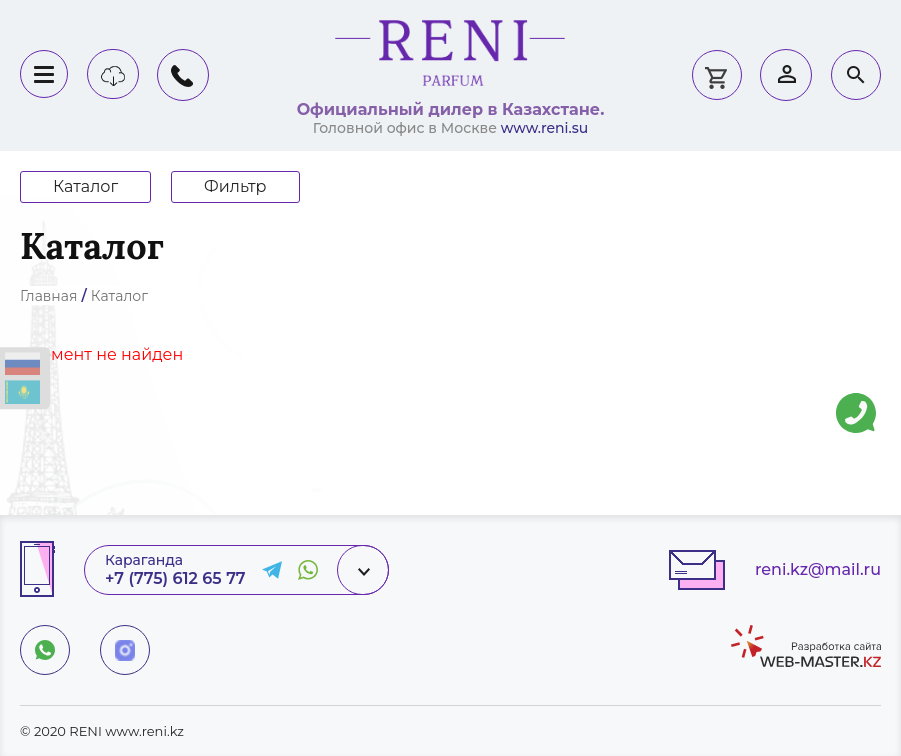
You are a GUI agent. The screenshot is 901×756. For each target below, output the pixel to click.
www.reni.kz (144, 731)
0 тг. (716, 75)
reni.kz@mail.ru (818, 569)
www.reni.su (545, 128)
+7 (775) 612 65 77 (175, 578)
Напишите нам (856, 398)
